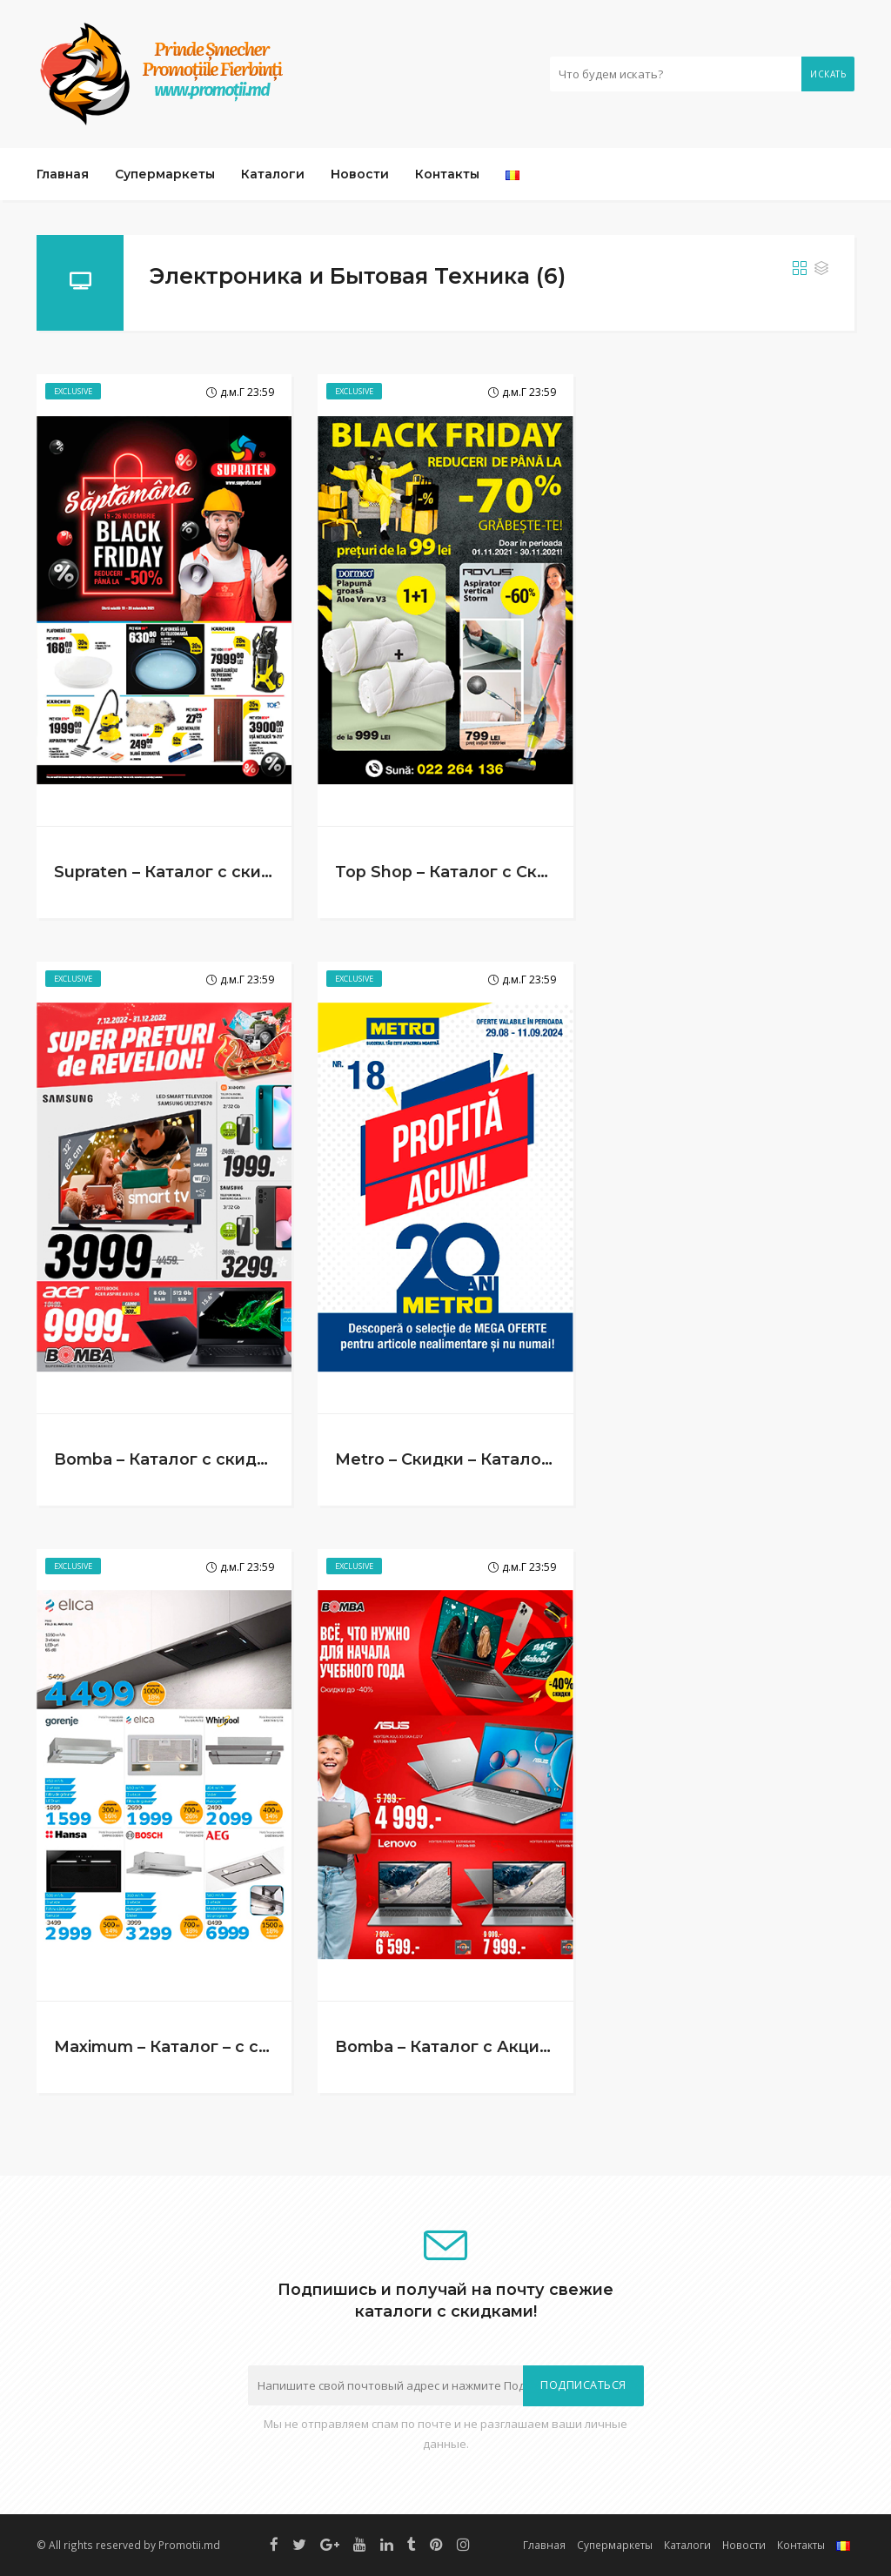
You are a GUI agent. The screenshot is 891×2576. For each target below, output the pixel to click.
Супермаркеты (165, 174)
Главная (63, 174)
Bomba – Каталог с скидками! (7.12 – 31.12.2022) (248, 1459)
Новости (360, 174)
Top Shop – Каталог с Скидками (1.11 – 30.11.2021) (533, 871)
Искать (828, 74)
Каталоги (273, 174)
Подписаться (583, 2385)
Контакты (447, 174)
